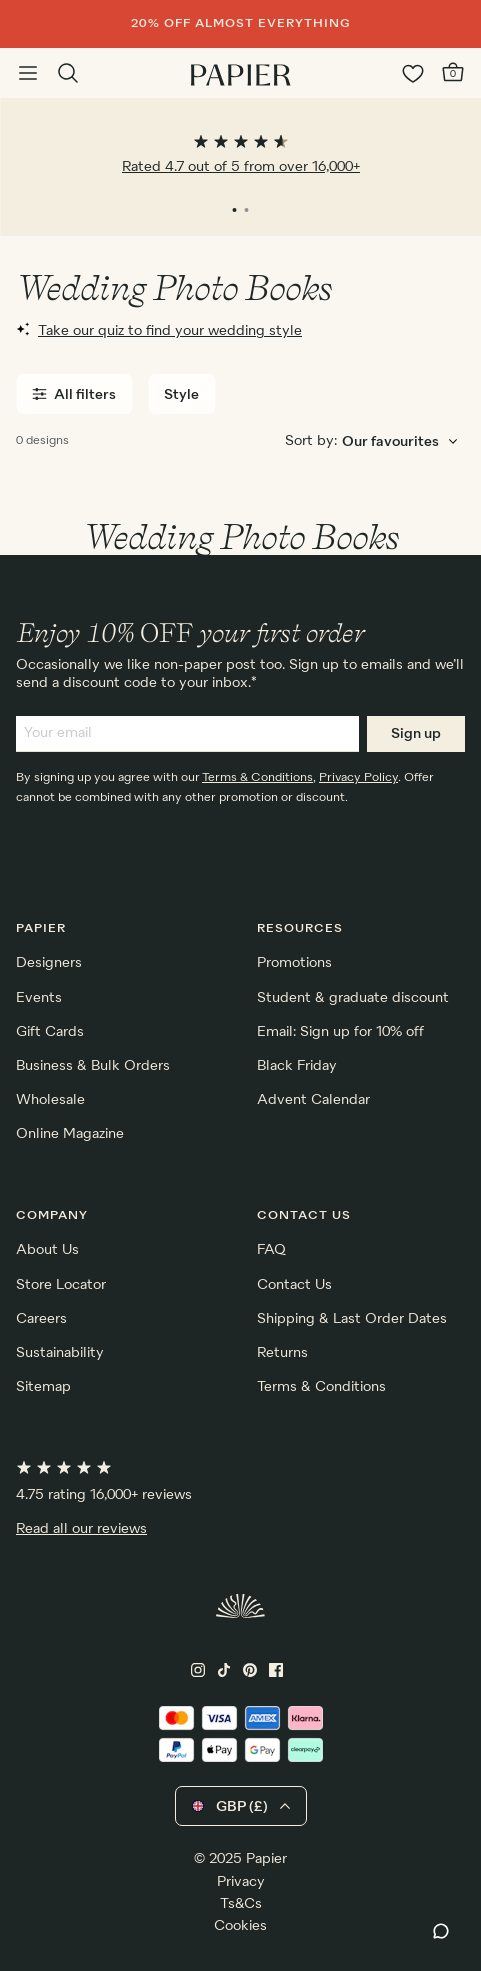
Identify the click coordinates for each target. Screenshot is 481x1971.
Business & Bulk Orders (93, 1066)
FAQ (271, 1250)
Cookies (240, 1926)
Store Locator (61, 1285)
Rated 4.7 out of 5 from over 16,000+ (241, 167)
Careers (41, 1319)
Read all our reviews (81, 1529)
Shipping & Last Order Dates (352, 1319)
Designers (49, 963)
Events (39, 998)
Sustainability (60, 1353)
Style (181, 395)
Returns (282, 1353)
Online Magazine (70, 1134)
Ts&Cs (241, 1904)
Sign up (416, 734)
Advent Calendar (313, 1100)
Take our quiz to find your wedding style (159, 330)
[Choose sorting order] (403, 442)
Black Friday (297, 1066)
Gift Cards (50, 1032)
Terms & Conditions (257, 778)
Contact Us (294, 1285)
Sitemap (43, 1387)
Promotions (294, 963)
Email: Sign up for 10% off (340, 1032)
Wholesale (50, 1100)
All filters (74, 394)
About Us (47, 1250)
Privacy (241, 1882)
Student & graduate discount (353, 998)
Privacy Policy (358, 778)
